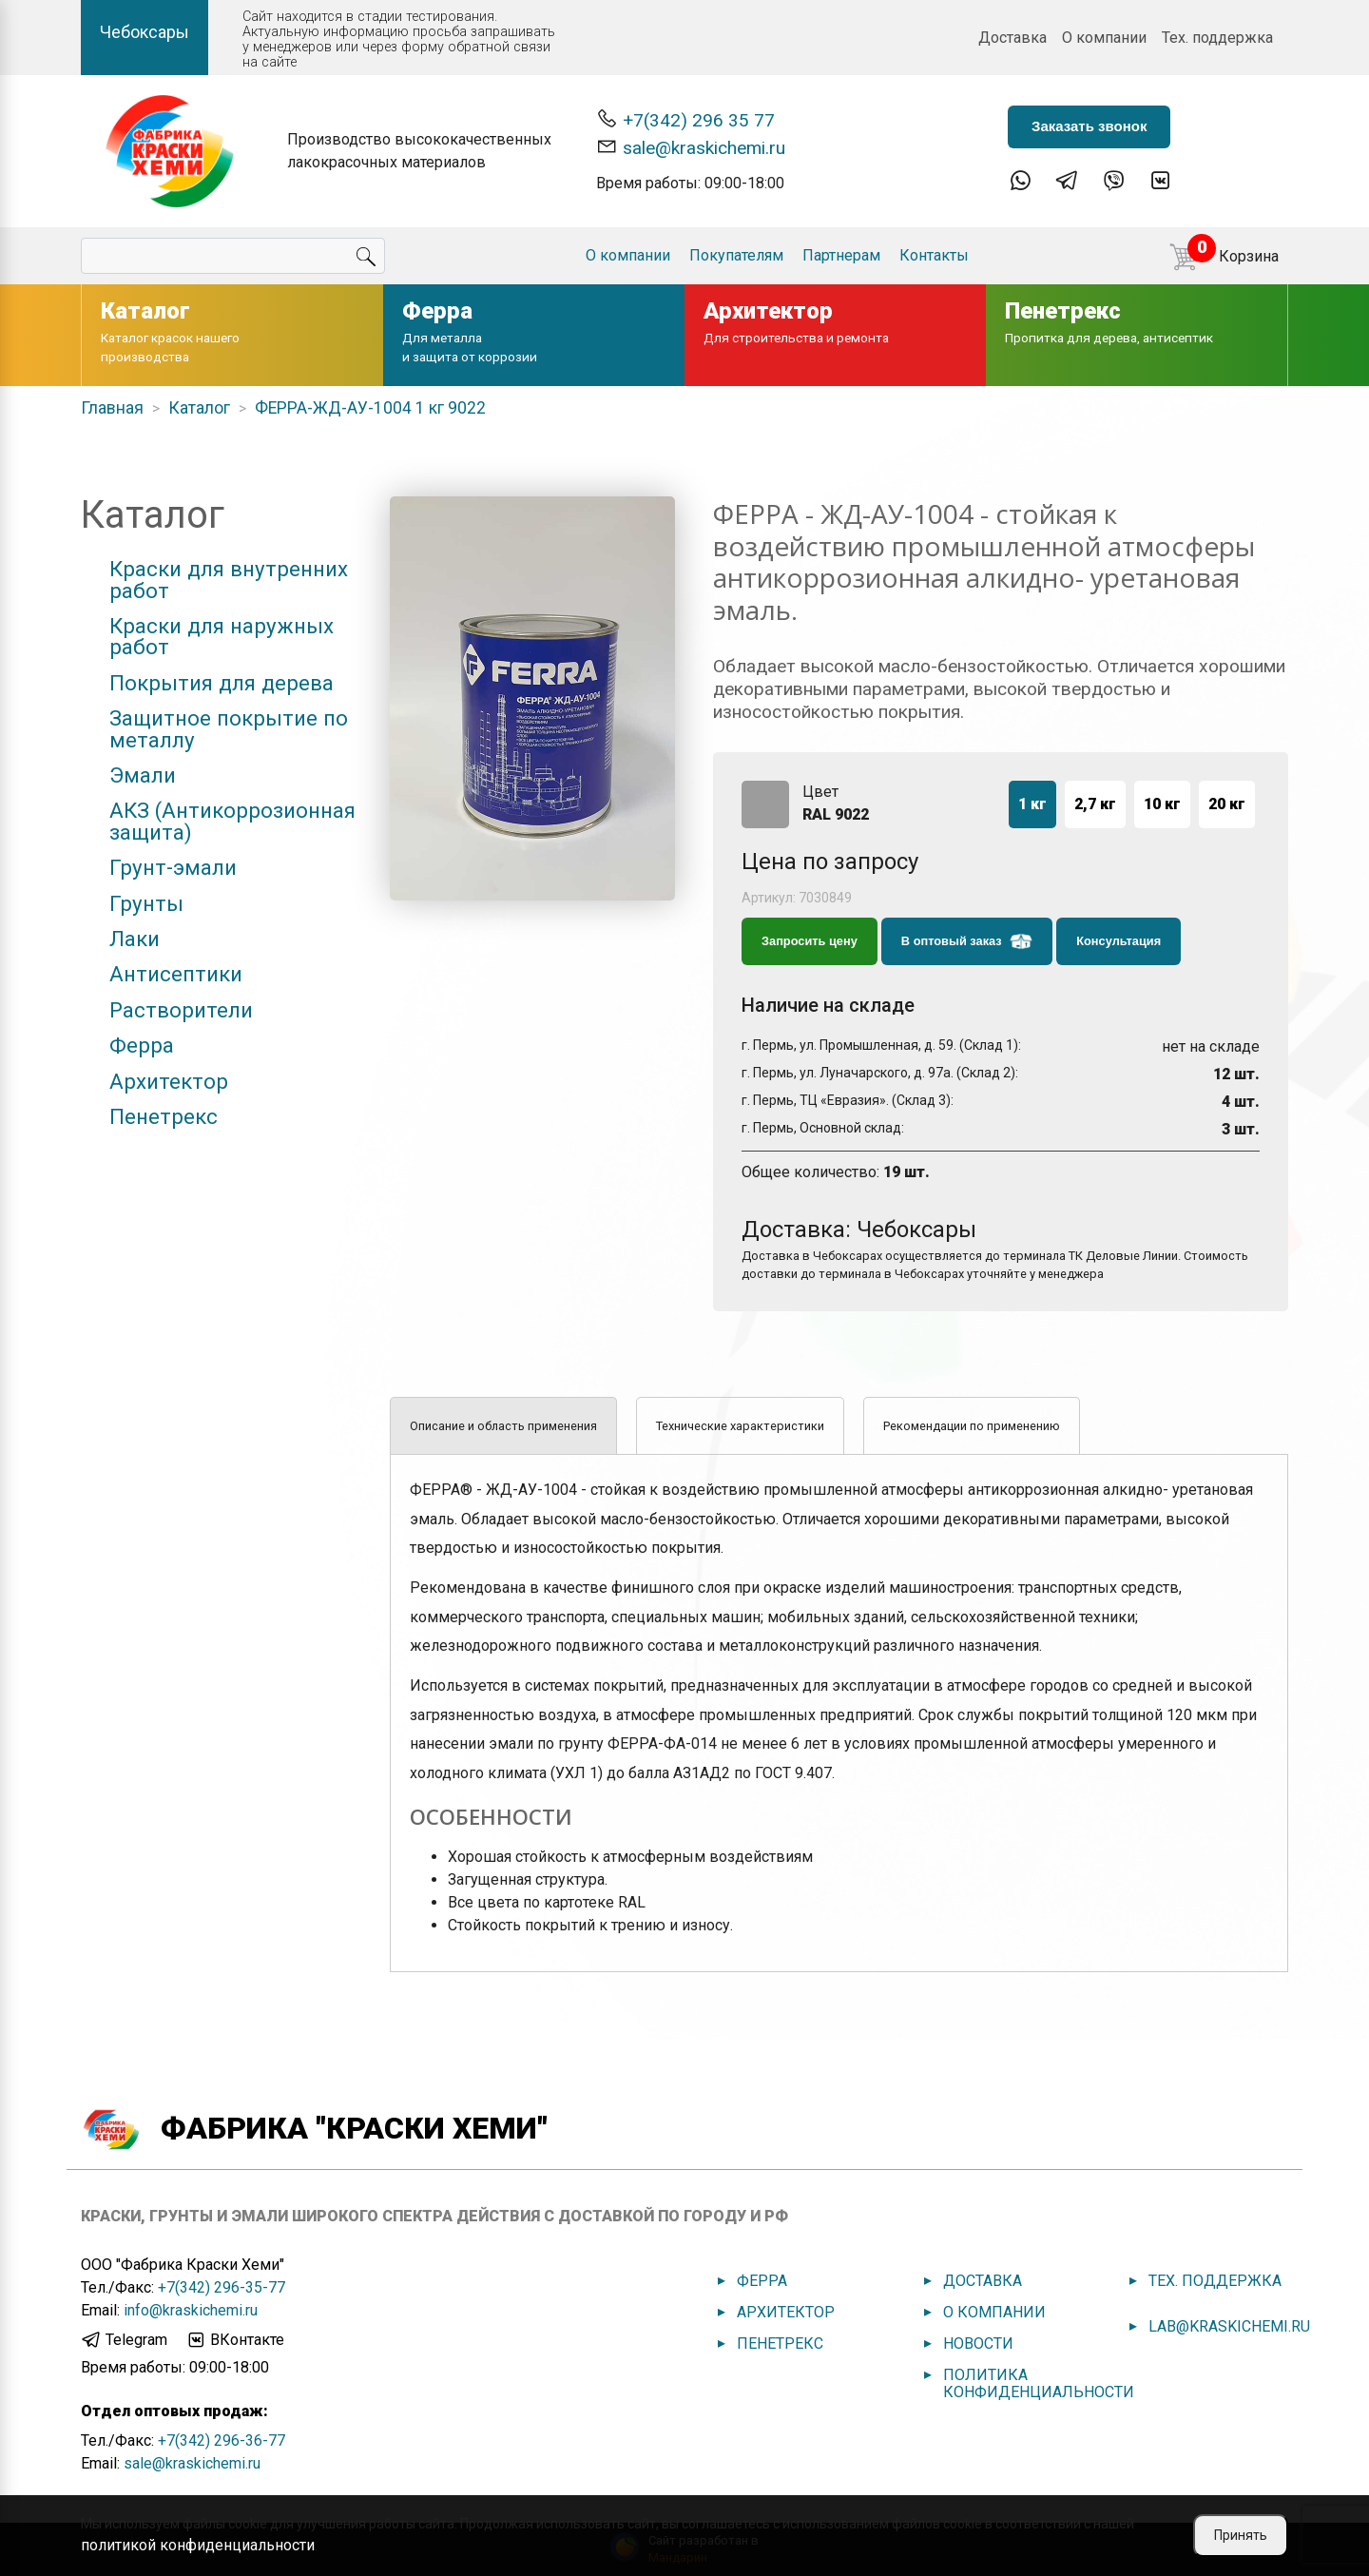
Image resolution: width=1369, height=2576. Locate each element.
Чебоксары (144, 32)
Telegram (124, 2340)
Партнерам (841, 255)
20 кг (1226, 804)
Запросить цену (810, 941)
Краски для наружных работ (221, 636)
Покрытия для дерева (221, 682)
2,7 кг (1095, 804)
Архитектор (168, 1081)
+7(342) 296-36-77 (221, 2440)
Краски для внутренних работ (228, 579)
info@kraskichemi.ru (191, 2310)
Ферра (141, 1045)
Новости (978, 2343)
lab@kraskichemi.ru (1229, 2326)
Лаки (134, 938)
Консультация (1118, 941)
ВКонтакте (234, 2340)
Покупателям (736, 255)
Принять (1240, 2535)
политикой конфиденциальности (198, 2545)
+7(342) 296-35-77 (221, 2287)
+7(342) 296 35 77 (685, 119)
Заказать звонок (1089, 126)
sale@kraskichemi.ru (690, 147)
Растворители (181, 1009)
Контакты (934, 255)
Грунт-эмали (173, 867)
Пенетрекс (163, 1116)
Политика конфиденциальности (1038, 2383)
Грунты (146, 903)
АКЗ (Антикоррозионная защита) (232, 821)
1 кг (1032, 804)
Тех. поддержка (1217, 38)
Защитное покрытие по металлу (228, 728)
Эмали (142, 775)
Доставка (1012, 38)
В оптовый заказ (966, 941)
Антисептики (175, 973)
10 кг (1162, 804)
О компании (1104, 38)
